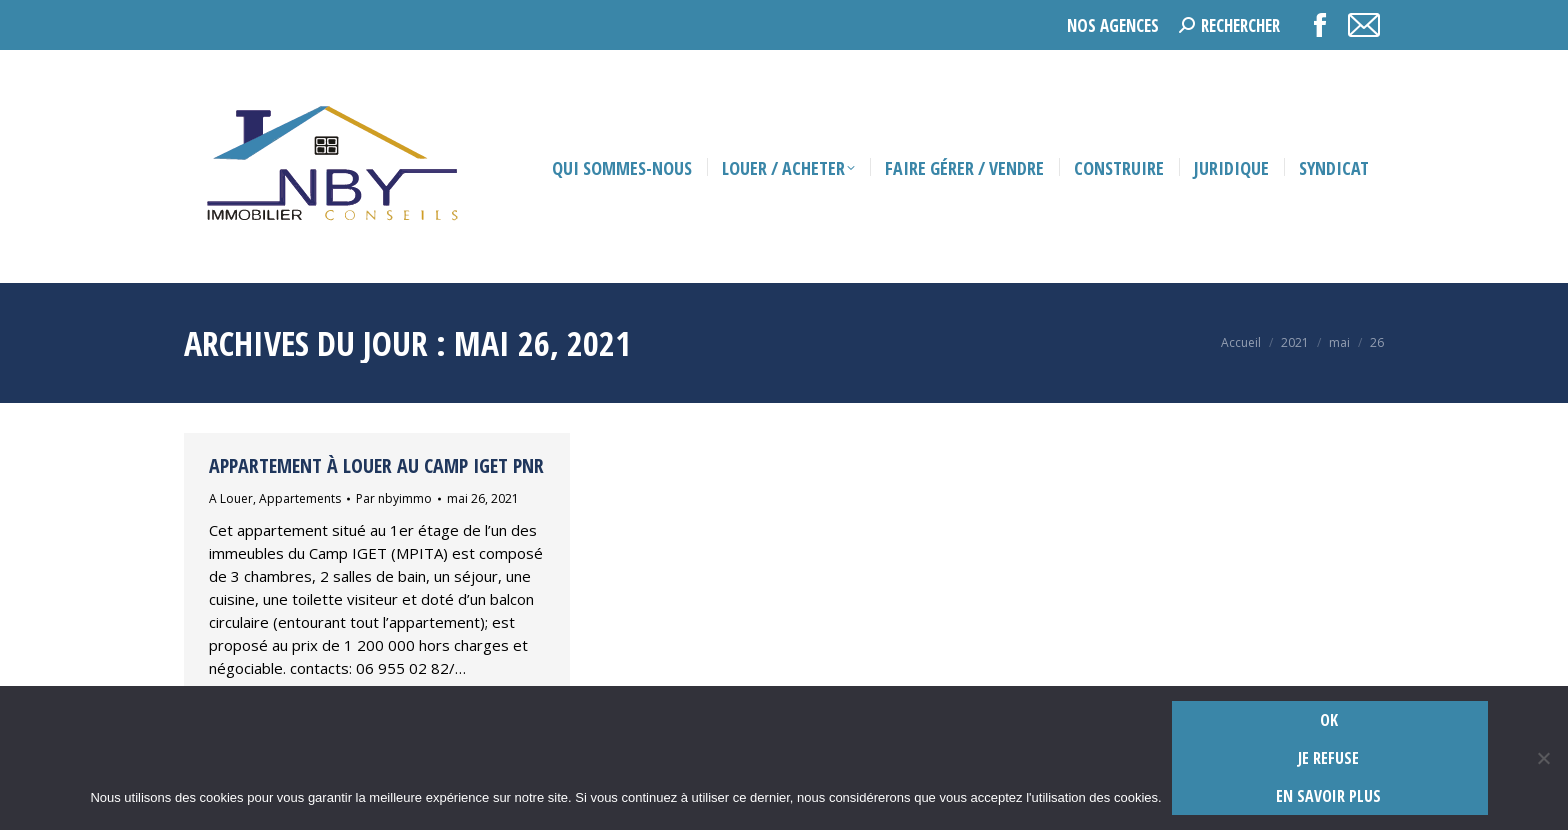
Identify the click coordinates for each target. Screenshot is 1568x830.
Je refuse (1328, 758)
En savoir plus (1328, 796)
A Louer (231, 498)
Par (394, 498)
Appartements (300, 498)
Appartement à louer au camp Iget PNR (376, 465)
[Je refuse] (1543, 758)
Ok (1329, 720)
